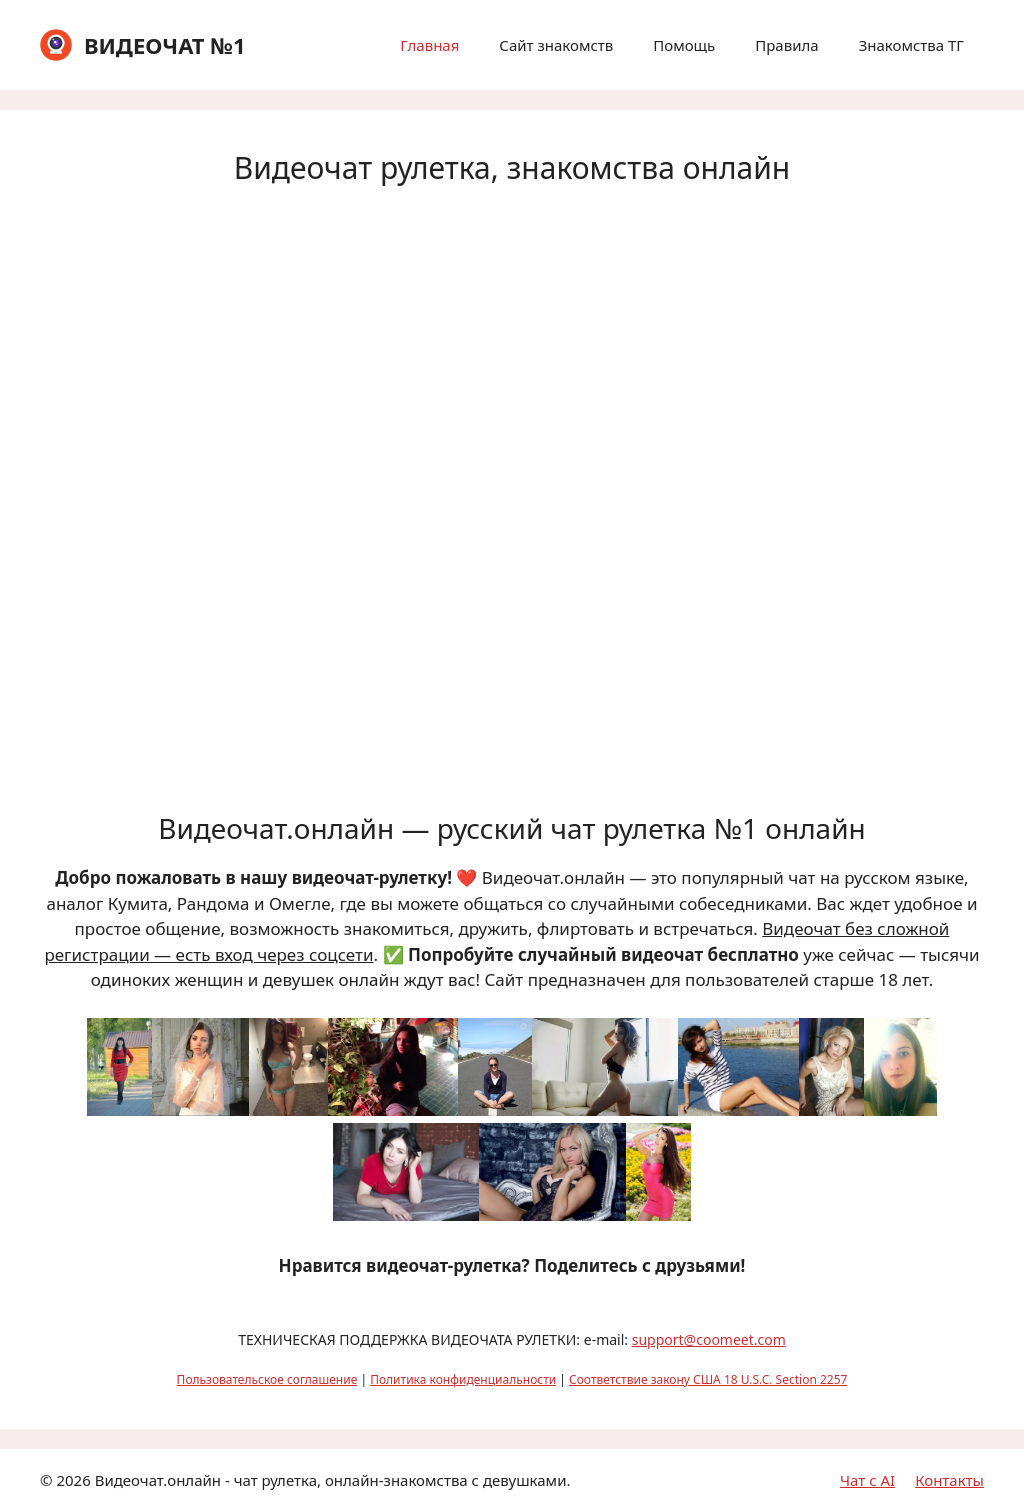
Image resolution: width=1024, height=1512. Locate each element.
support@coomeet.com (709, 1339)
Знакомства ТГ (911, 45)
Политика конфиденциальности (463, 1379)
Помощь (684, 45)
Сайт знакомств (556, 45)
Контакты (949, 1480)
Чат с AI (867, 1480)
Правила (786, 45)
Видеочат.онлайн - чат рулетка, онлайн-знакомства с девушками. (333, 1480)
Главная (429, 45)
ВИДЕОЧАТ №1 (165, 45)
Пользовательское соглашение (267, 1379)
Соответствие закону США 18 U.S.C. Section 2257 (708, 1379)
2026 (73, 1480)
